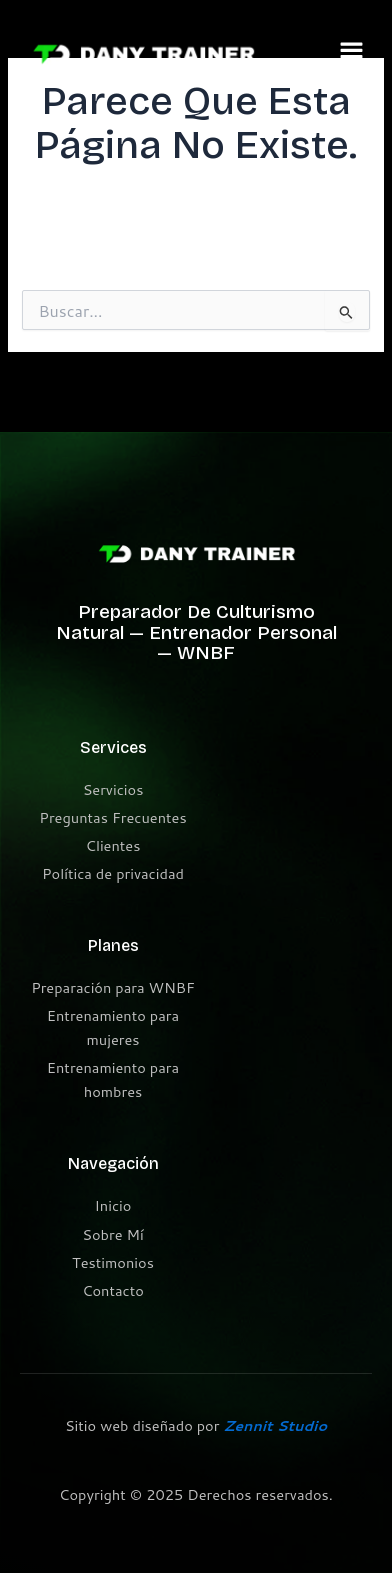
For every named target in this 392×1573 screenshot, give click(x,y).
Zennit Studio (275, 1425)
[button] (352, 54)
